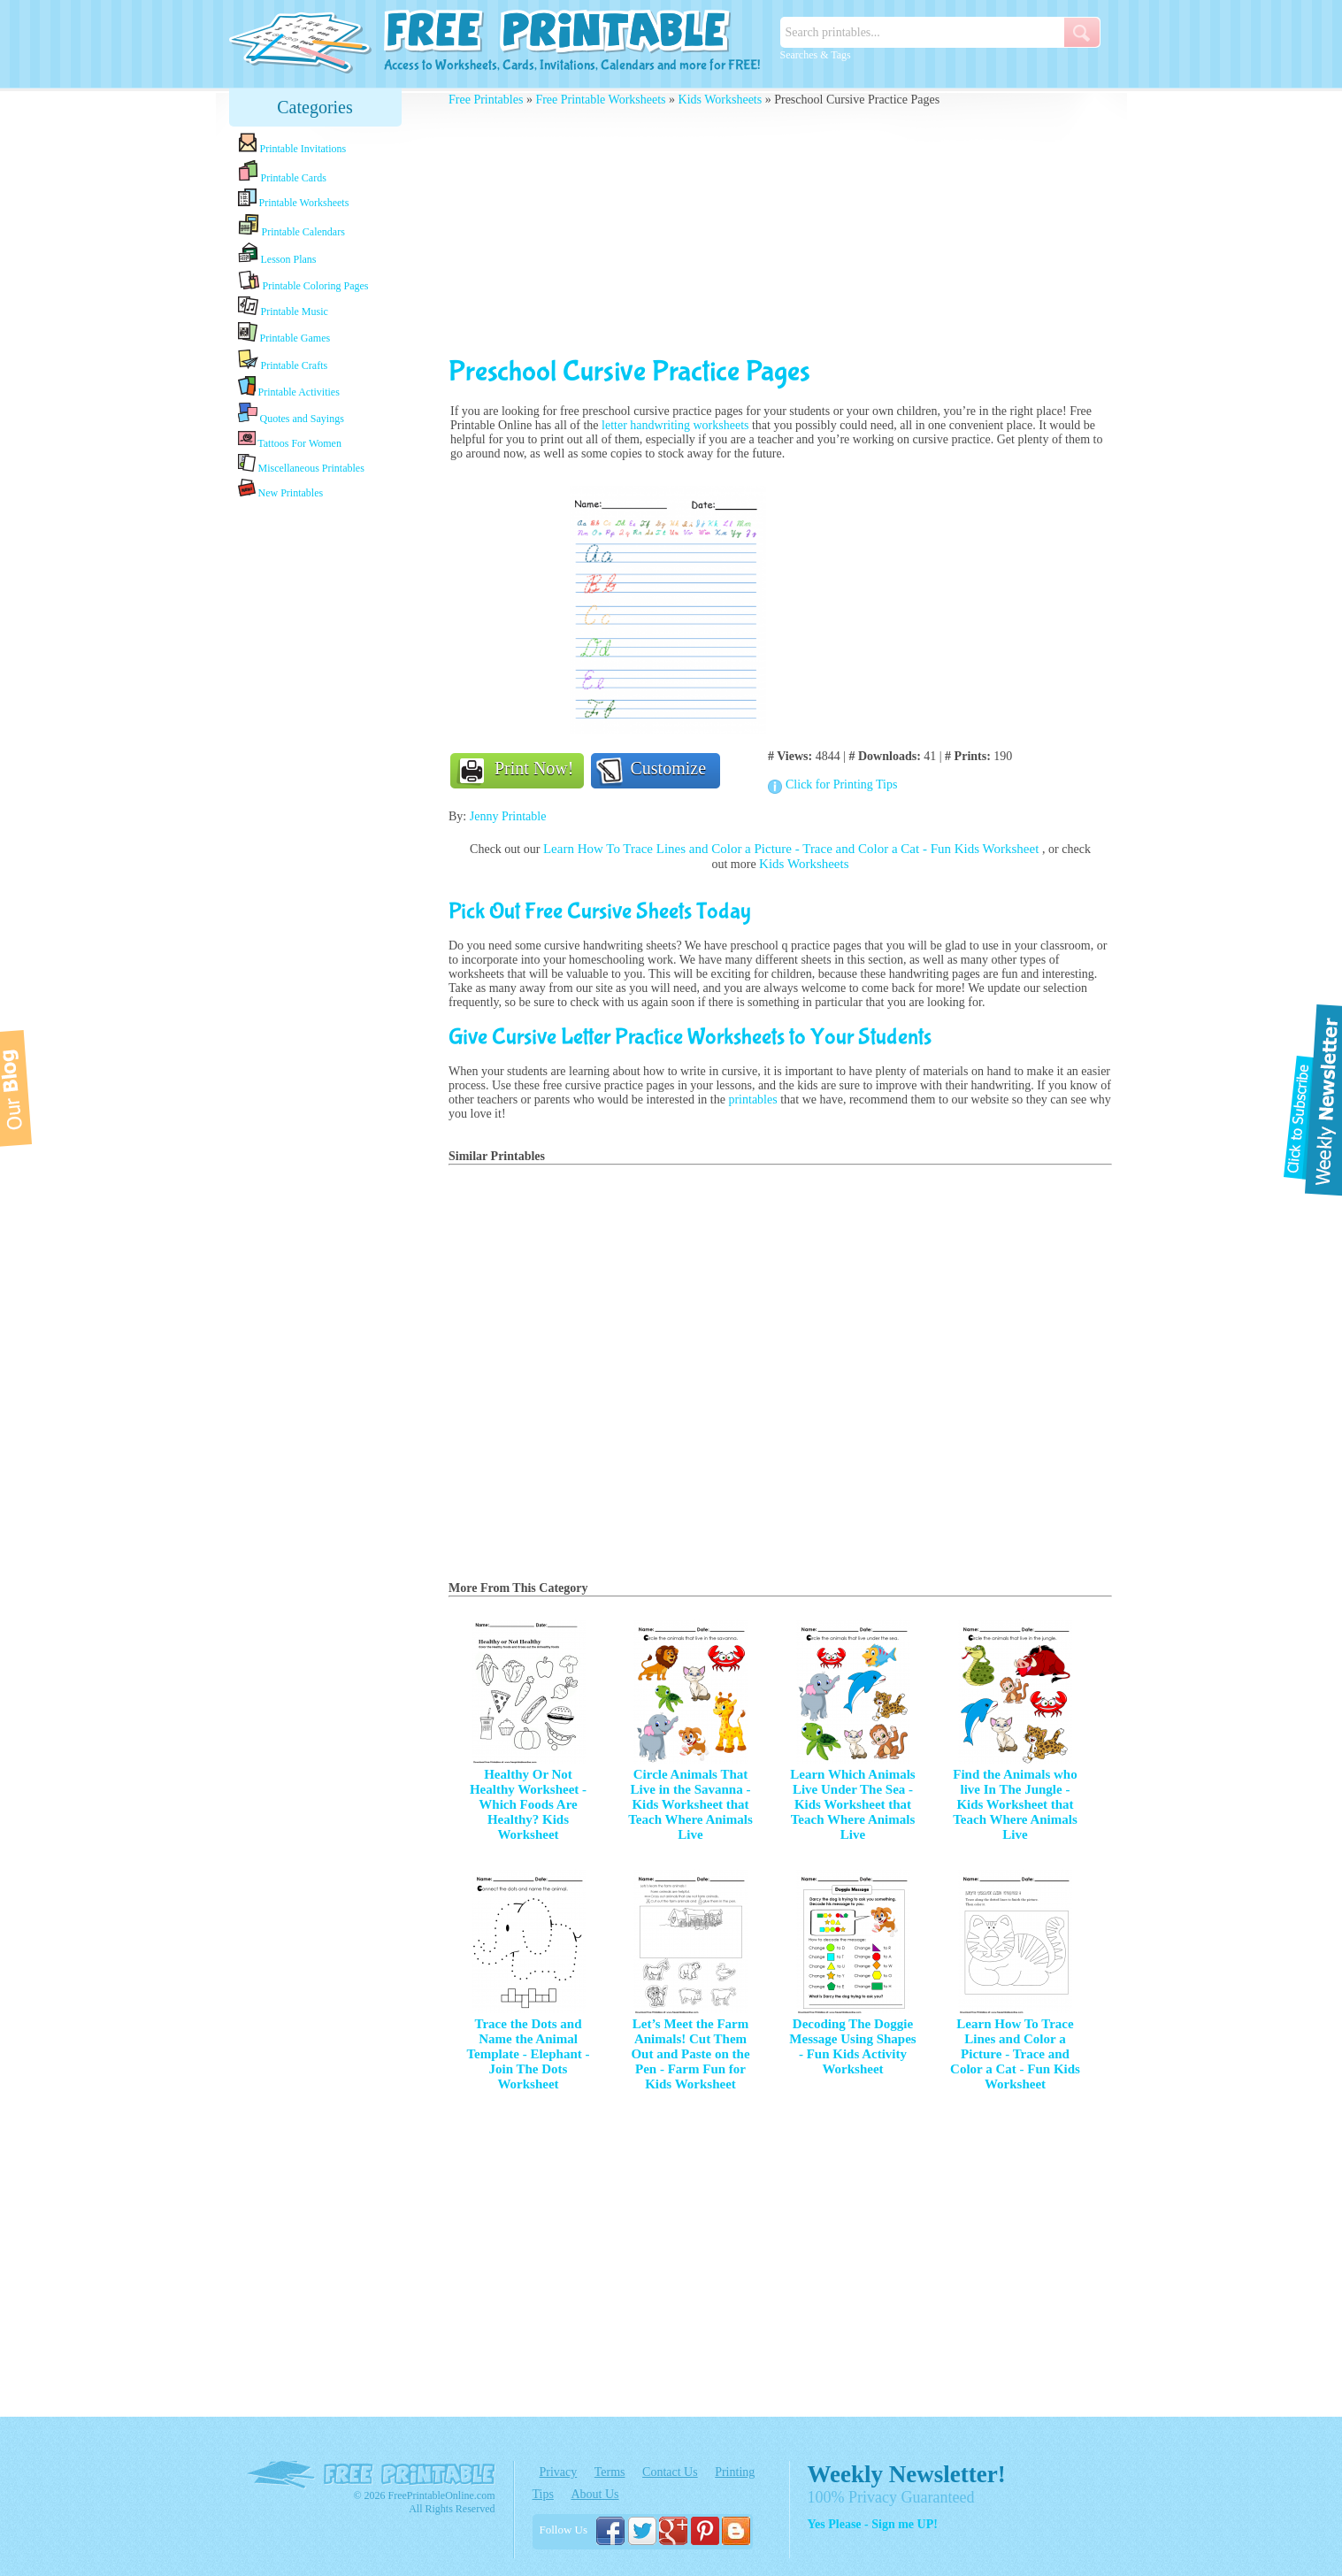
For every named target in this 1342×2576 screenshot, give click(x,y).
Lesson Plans (277, 253)
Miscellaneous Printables (301, 464)
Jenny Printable (508, 816)
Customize (669, 768)
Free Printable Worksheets (600, 99)
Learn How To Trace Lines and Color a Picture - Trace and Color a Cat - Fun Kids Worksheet (792, 849)
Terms (609, 2472)
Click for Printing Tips (841, 784)
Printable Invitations (292, 144)
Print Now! (534, 768)
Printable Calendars (291, 225)
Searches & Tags (815, 55)
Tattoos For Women (289, 439)
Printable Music (283, 307)
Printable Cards (282, 171)
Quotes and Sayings (291, 414)
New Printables (281, 489)
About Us (594, 2494)
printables (752, 1099)
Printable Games (284, 333)
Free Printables (486, 99)
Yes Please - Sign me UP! (873, 2524)
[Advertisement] (315, 781)
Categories (315, 107)
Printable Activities (289, 387)
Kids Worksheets (721, 99)
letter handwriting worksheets (675, 425)
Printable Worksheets (293, 198)
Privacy (559, 2472)
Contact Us (670, 2472)
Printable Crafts (283, 360)
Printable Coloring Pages (303, 281)
